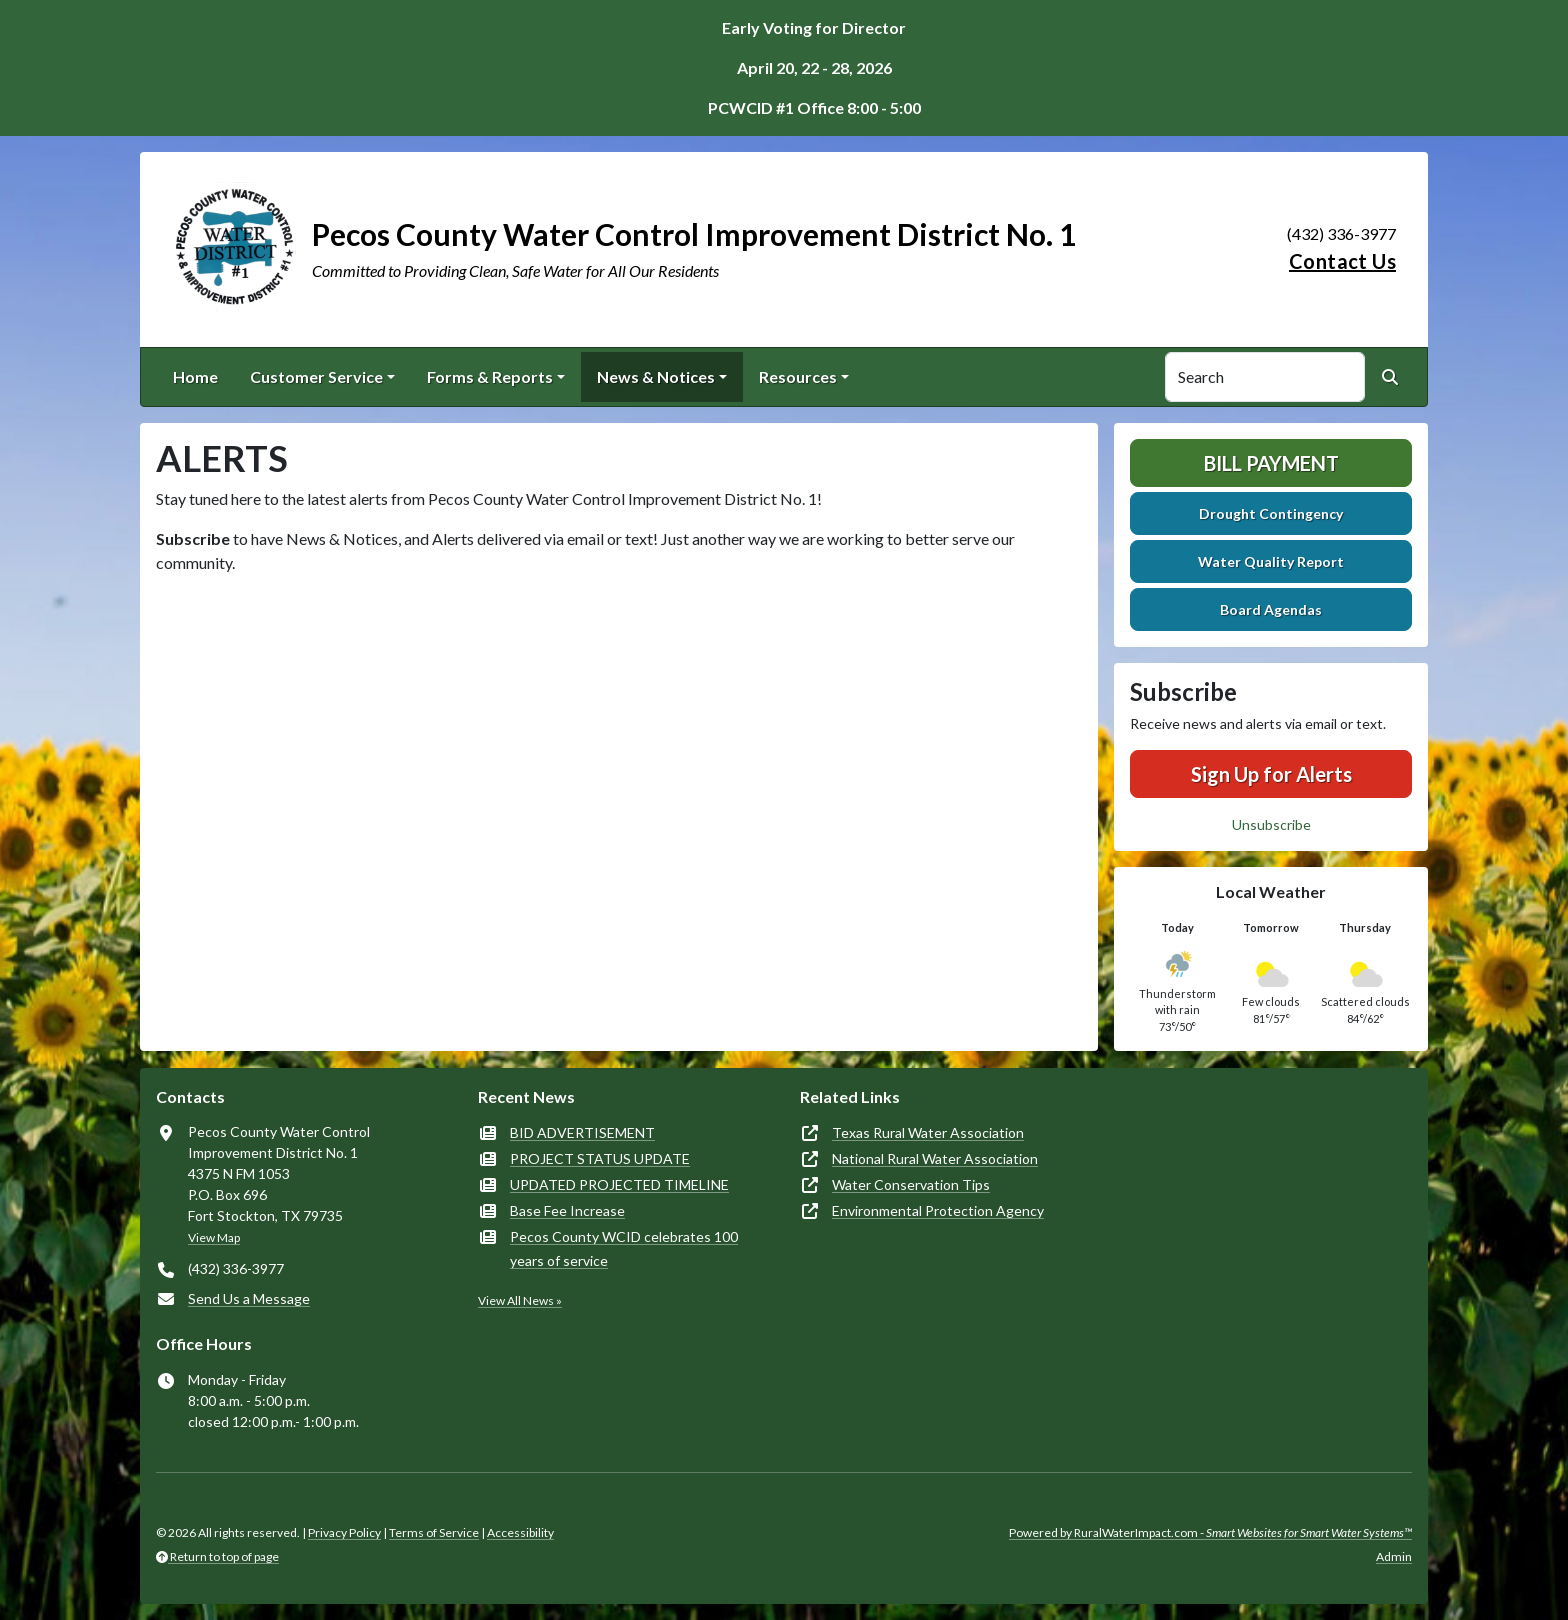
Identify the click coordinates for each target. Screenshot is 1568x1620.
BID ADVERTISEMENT (582, 1132)
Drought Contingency (1271, 513)
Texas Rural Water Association (928, 1132)
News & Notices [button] (656, 376)
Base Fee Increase (567, 1210)
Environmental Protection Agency (938, 1210)
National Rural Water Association (935, 1158)
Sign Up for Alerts (1271, 774)
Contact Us (1342, 261)
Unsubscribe (1271, 824)
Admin (1394, 1556)
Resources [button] (798, 376)
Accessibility (520, 1532)
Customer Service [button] (316, 376)
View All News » (520, 1300)
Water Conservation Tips (911, 1184)
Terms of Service (434, 1532)
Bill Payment (1271, 463)
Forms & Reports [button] (490, 376)
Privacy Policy (344, 1532)
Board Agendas (1271, 609)
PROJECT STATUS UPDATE (600, 1158)
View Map (214, 1237)
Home (195, 376)
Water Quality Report (1271, 561)
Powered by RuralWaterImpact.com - (1210, 1532)
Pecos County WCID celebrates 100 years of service (624, 1248)
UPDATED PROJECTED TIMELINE (619, 1184)
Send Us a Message (249, 1298)
